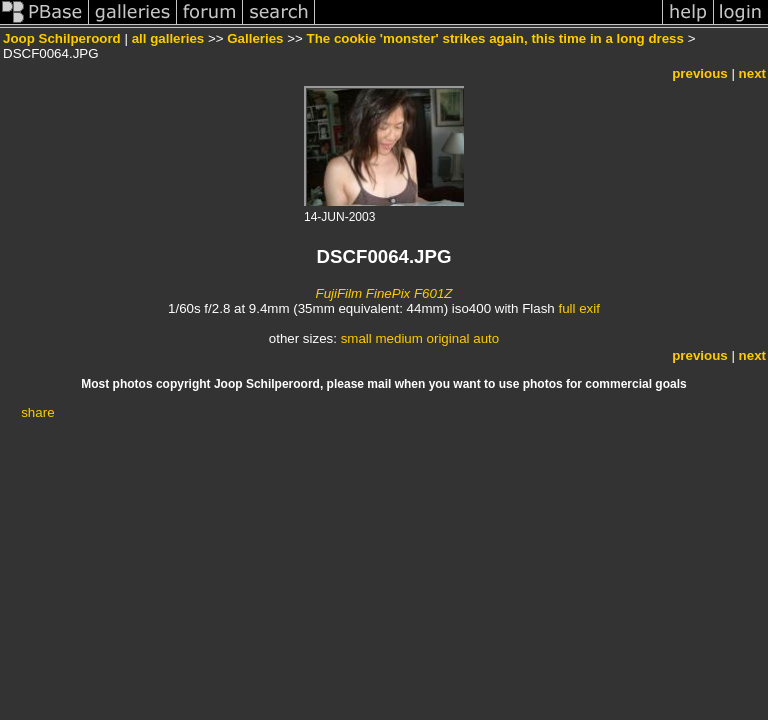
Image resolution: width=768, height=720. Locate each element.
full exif (578, 308)
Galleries (255, 38)
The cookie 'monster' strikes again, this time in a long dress (495, 38)
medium (398, 338)
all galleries (168, 38)
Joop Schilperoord (62, 38)
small (356, 338)
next (752, 73)
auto (486, 338)
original (448, 338)
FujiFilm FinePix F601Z (383, 293)
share (37, 412)
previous (700, 73)
